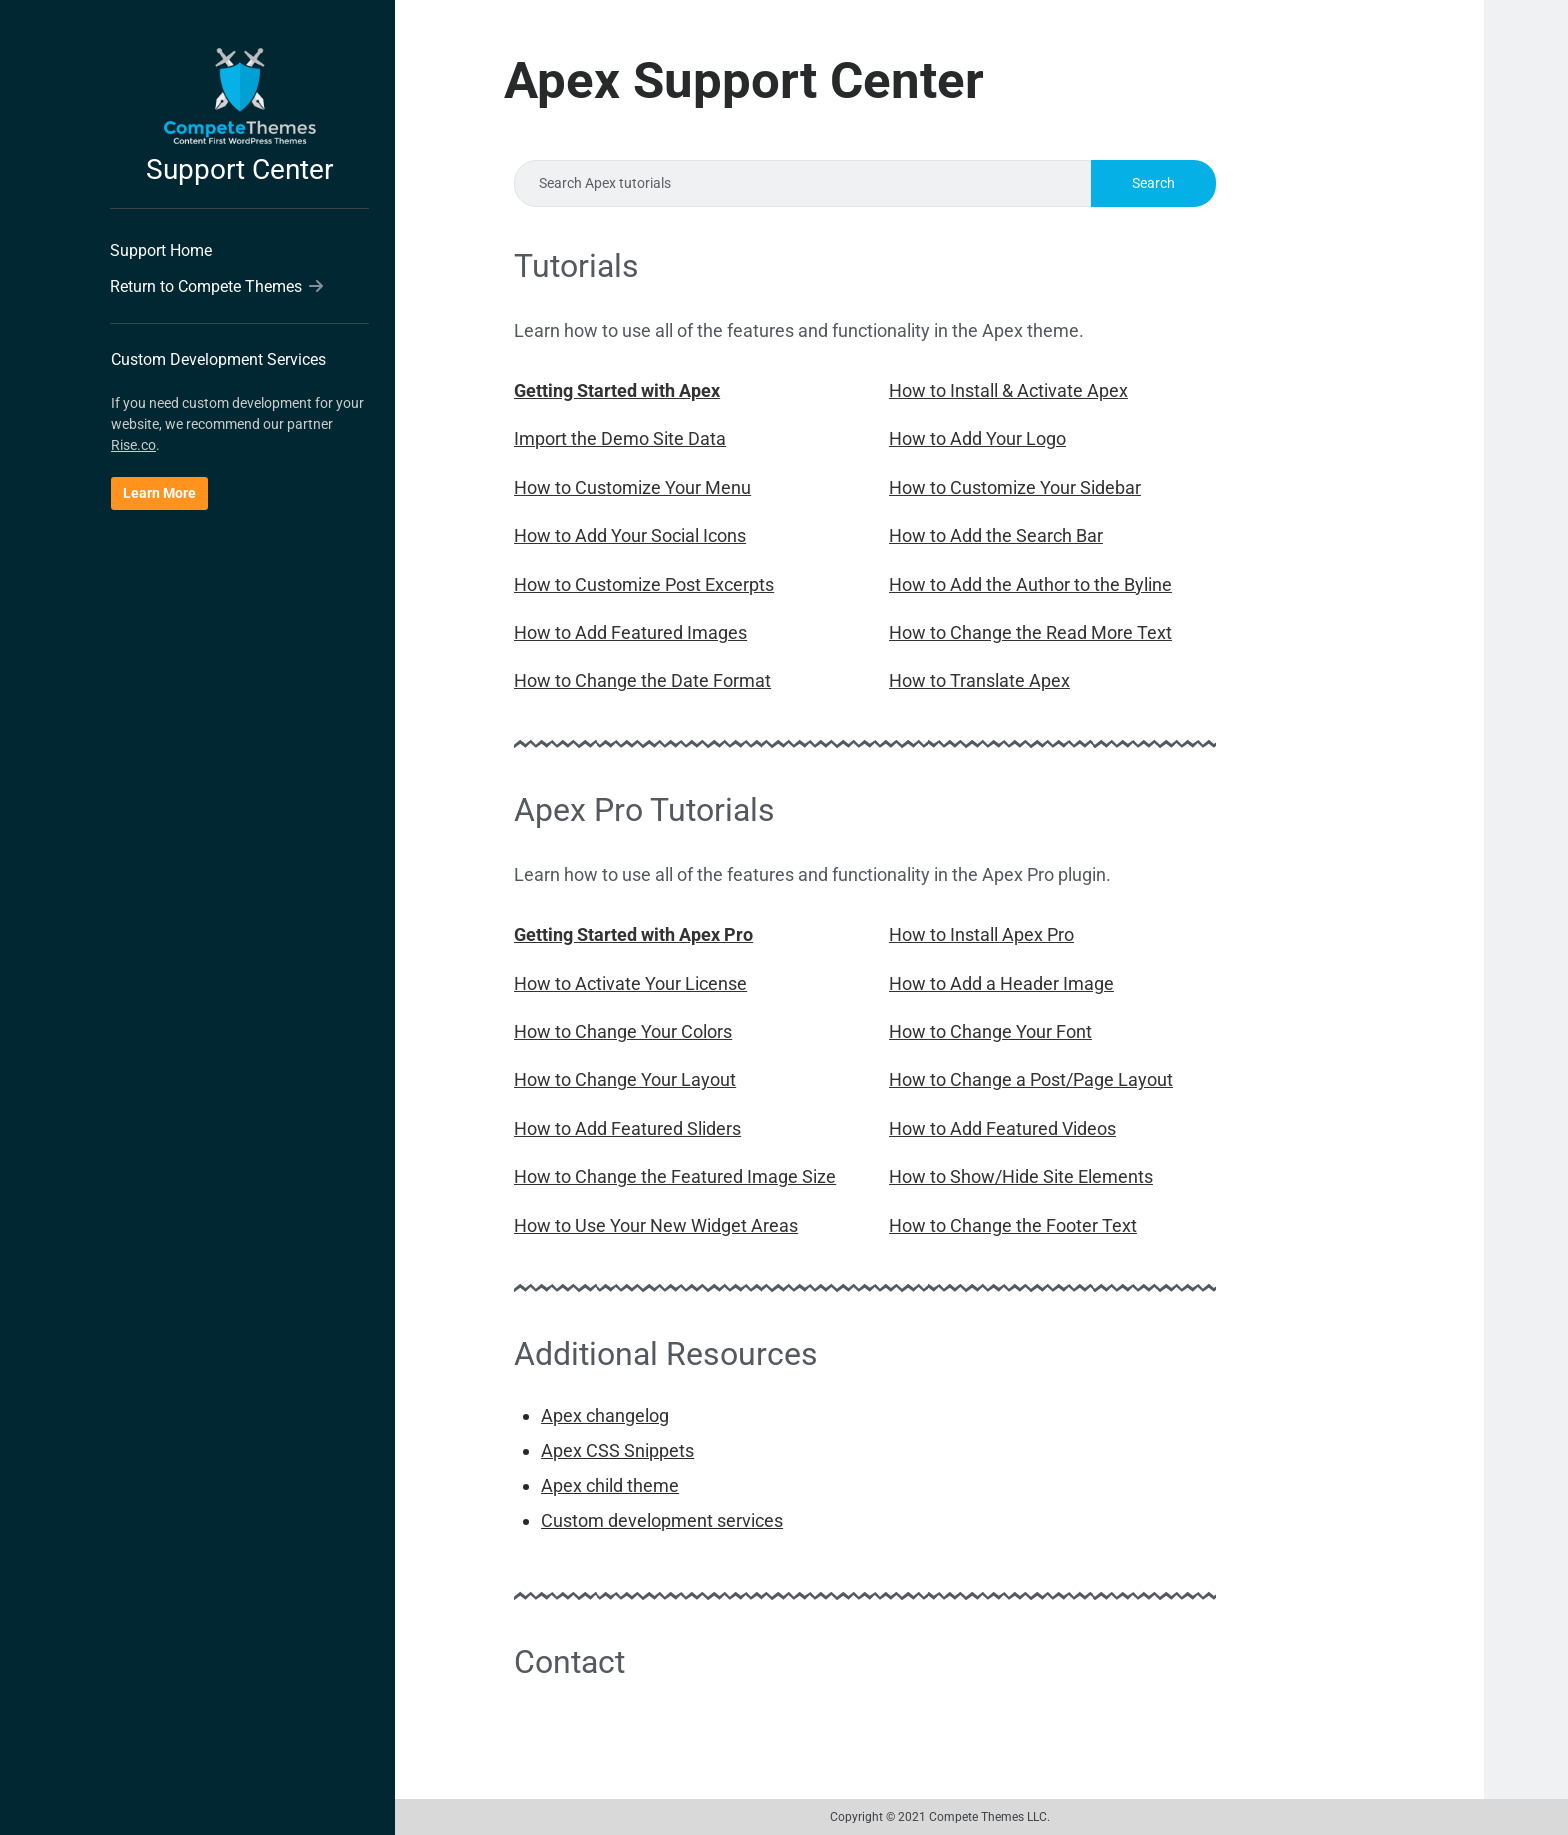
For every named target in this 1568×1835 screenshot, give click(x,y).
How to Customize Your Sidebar (1015, 487)
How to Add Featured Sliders (627, 1128)
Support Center (239, 169)
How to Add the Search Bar (996, 535)
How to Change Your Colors (623, 1031)
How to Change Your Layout (625, 1079)
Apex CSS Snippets (617, 1450)
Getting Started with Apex (617, 390)
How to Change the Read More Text (1030, 632)
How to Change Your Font (990, 1031)
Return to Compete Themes (216, 286)
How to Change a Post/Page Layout (1031, 1079)
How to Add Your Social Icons (630, 535)
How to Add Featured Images (630, 632)
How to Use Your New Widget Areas (656, 1225)
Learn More (159, 493)
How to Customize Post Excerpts (644, 584)
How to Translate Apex (979, 680)
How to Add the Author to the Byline (1030, 584)
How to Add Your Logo (977, 438)
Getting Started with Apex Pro (633, 934)
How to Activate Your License (630, 983)
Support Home (161, 250)
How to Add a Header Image (1001, 983)
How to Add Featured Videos (1002, 1128)
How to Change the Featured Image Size (675, 1176)
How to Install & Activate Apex (1008, 390)
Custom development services (662, 1520)
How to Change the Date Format (642, 680)
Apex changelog (605, 1415)
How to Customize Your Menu (632, 487)
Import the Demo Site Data (620, 438)
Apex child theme (610, 1485)
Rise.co (133, 445)
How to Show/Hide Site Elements (1021, 1176)
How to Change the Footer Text (1013, 1225)
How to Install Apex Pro (981, 934)
